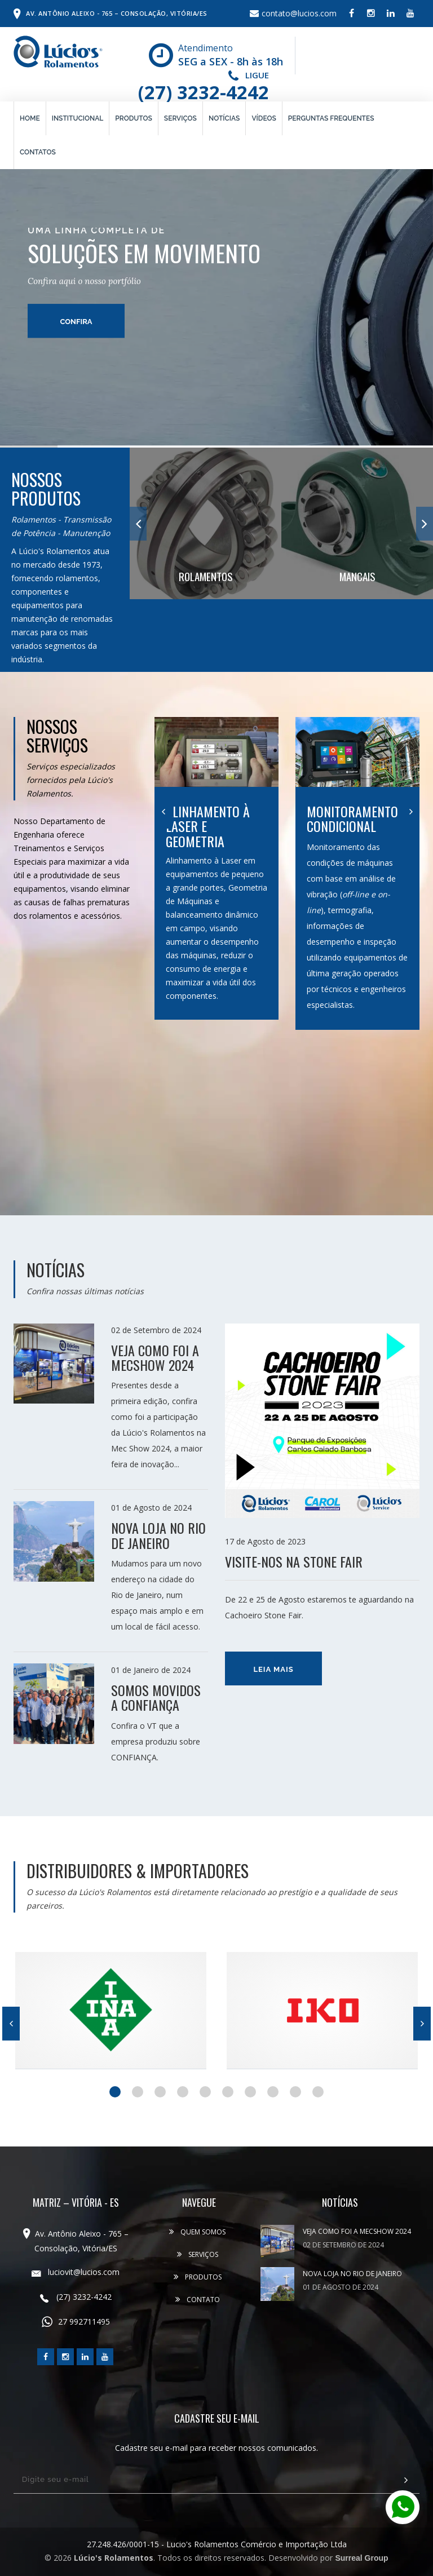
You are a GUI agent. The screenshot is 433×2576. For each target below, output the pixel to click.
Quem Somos (197, 2232)
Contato (197, 2299)
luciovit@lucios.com (76, 2272)
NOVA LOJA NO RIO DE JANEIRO (158, 1534)
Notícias (224, 118)
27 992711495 (76, 2321)
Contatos (38, 152)
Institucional (78, 118)
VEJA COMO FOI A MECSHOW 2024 (155, 1357)
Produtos (133, 118)
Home (30, 118)
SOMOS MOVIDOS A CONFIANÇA (156, 1697)
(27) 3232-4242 (203, 92)
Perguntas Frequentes (331, 118)
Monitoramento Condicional (352, 818)
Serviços (180, 118)
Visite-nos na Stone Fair (294, 1561)
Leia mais (273, 1669)
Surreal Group (361, 2557)
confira (76, 240)
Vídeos (263, 118)
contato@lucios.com (293, 13)
